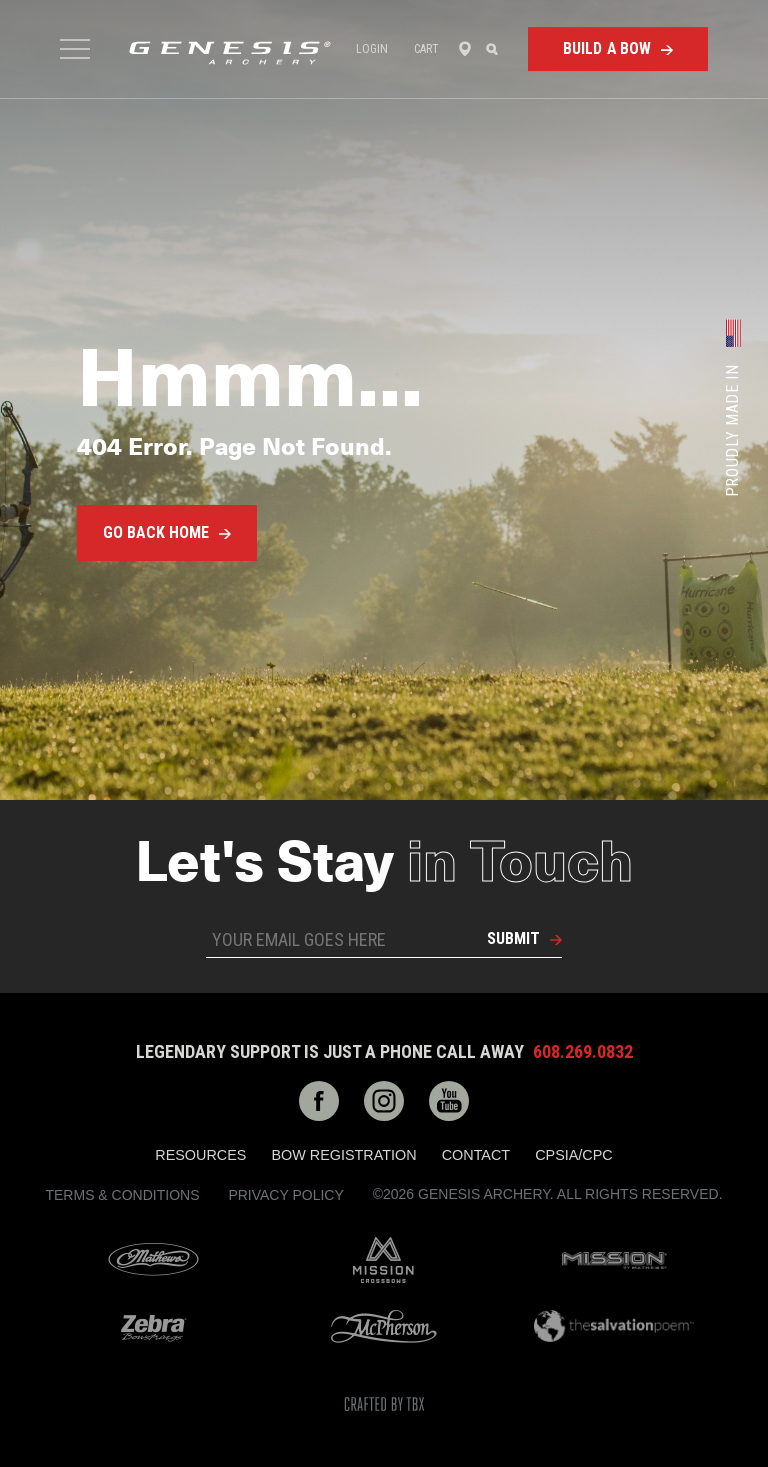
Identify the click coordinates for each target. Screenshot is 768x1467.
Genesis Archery (230, 53)
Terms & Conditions (122, 1195)
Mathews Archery (153, 1260)
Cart (426, 49)
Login (372, 49)
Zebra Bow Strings (153, 1326)
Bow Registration (343, 1155)
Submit (513, 938)
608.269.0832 (583, 1052)
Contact (476, 1155)
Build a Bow (607, 48)
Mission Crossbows (384, 1260)
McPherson (384, 1326)
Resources (200, 1155)
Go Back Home (156, 532)
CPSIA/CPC (574, 1155)
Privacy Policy (285, 1195)
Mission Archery (614, 1260)
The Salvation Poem (614, 1326)
